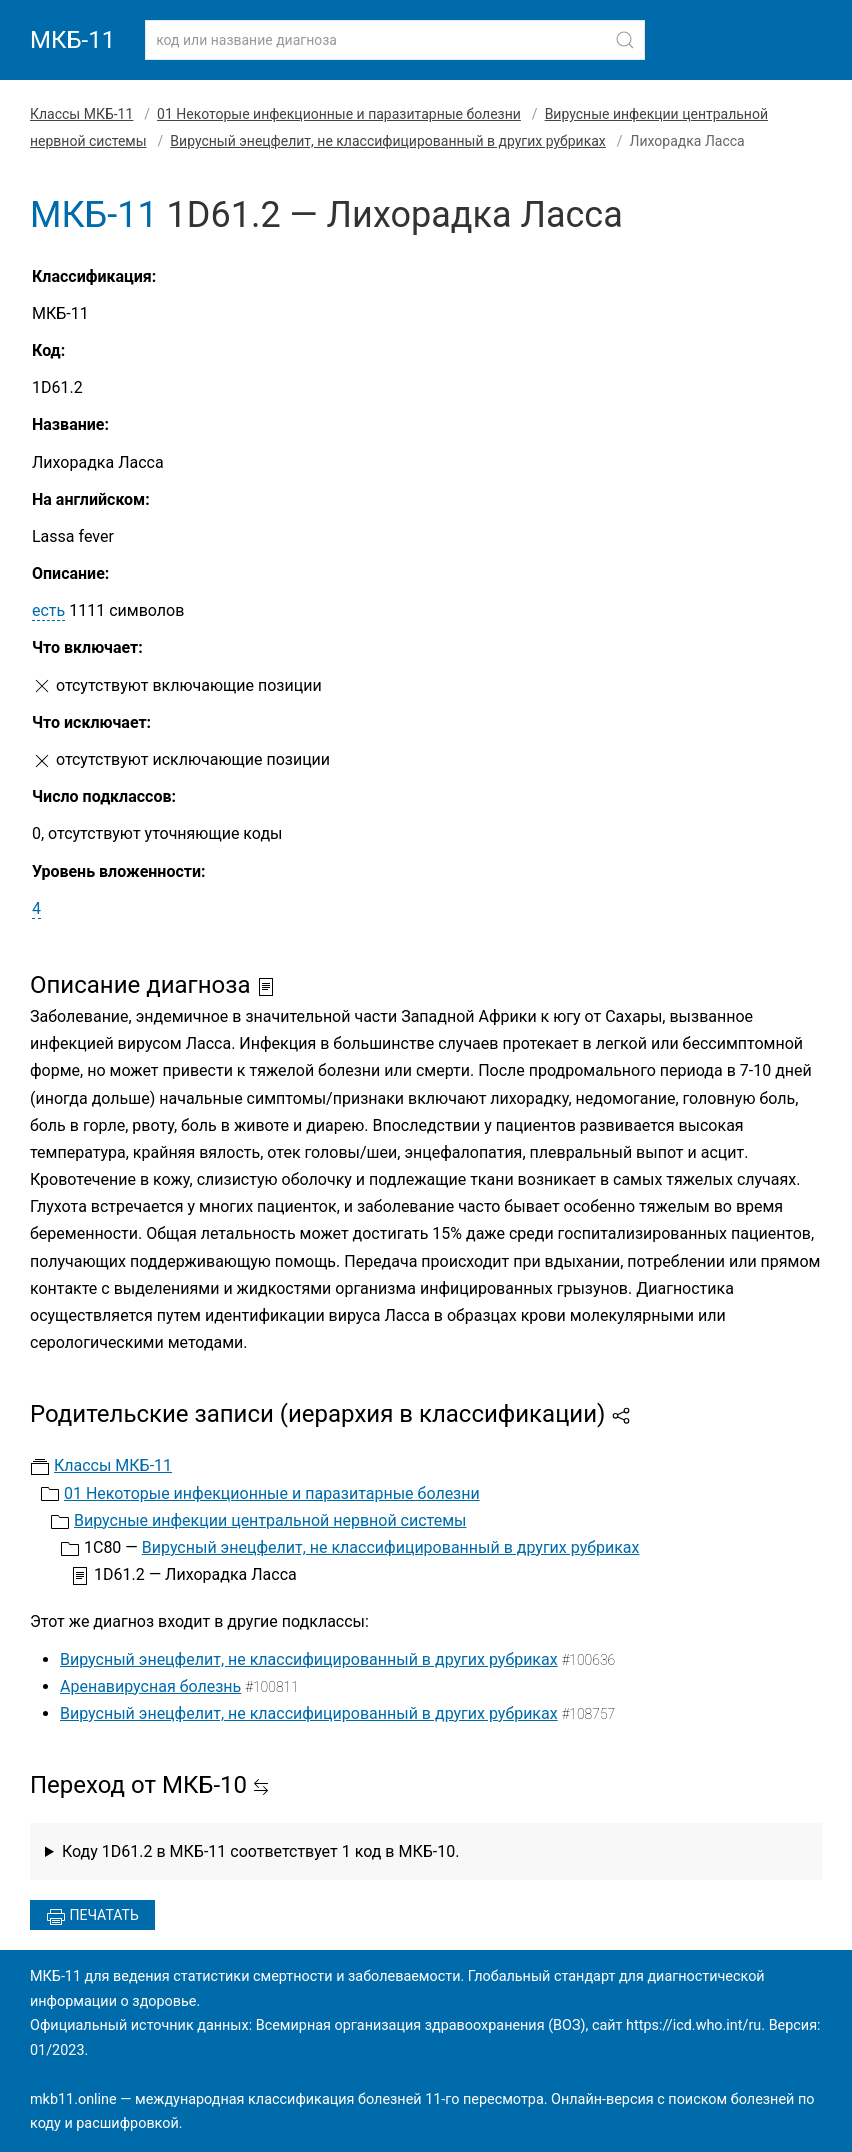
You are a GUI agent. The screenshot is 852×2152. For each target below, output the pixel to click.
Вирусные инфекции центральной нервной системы (270, 1520)
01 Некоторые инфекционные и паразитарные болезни (339, 114)
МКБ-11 (72, 40)
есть (48, 610)
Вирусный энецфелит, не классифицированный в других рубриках (387, 141)
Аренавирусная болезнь (150, 1686)
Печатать (92, 1917)
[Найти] (625, 40)
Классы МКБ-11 (81, 114)
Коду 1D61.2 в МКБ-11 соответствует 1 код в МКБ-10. (260, 1851)
